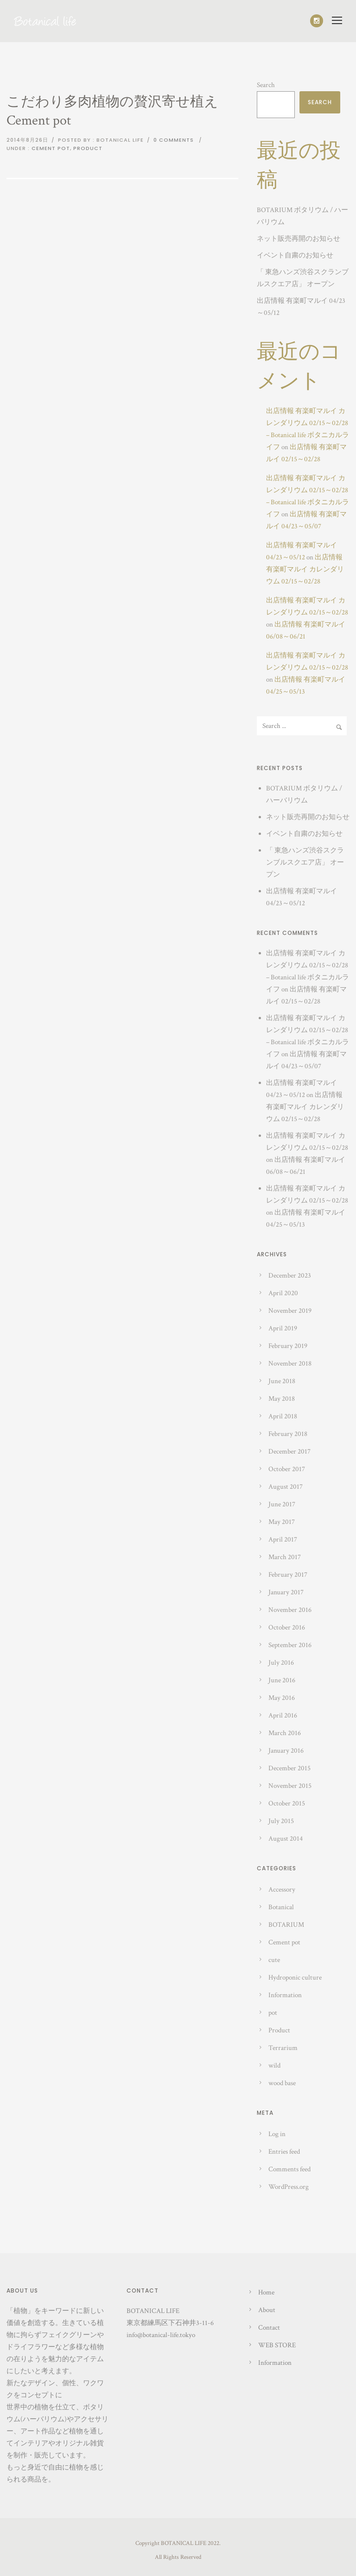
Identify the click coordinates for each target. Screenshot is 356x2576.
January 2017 (286, 1592)
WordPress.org (288, 2186)
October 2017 (286, 1469)
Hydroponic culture (295, 1977)
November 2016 (290, 1609)
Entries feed (284, 2151)
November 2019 (290, 1310)
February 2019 (287, 1345)
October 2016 (286, 1627)
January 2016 (286, 1750)
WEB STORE (277, 2345)
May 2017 (281, 1521)
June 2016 (281, 1680)
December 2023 (289, 1275)
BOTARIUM (286, 1924)
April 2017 (282, 1539)
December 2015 (289, 1768)
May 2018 (281, 1398)
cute (274, 1960)
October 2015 (286, 1803)
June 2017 (281, 1504)
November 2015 (290, 1785)
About (266, 2310)
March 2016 (284, 1733)
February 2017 (287, 1574)
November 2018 (290, 1363)
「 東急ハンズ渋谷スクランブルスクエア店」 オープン (305, 862)
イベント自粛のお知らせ (295, 255)
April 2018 (282, 1416)
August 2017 (285, 1486)
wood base (282, 2083)
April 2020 (283, 1293)
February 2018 (287, 1433)
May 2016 (281, 1697)
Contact (269, 2327)
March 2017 (284, 1557)
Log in (277, 2134)
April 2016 (282, 1715)
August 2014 (285, 1838)
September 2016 (290, 1645)
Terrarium (283, 2047)
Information (285, 1995)
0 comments (173, 140)
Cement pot (51, 148)
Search (266, 85)
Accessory (281, 1889)
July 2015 (281, 1821)
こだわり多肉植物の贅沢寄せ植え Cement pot (112, 111)
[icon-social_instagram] (316, 20)
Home (266, 2292)
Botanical (281, 1907)
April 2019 (282, 1328)
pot (272, 2012)
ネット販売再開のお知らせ (298, 238)
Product (87, 148)
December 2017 (289, 1451)
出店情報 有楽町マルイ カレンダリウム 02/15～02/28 (305, 569)
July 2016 (281, 1662)
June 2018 (281, 1381)
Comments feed (289, 2169)
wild (274, 2065)
